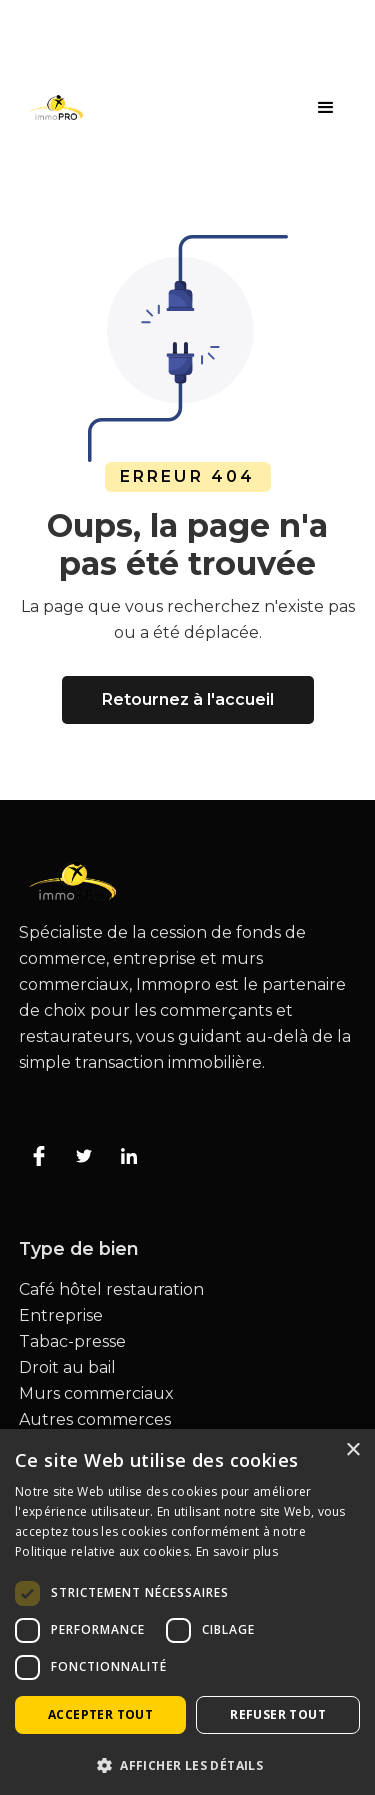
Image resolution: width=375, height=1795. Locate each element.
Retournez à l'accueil (188, 699)
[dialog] (187, 1612)
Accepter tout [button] (100, 1714)
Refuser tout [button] (278, 1714)
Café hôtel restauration (111, 1290)
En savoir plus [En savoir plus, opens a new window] (237, 1551)
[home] (51, 107)
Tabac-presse (72, 1342)
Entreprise (61, 1316)
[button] (326, 108)
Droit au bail (67, 1368)
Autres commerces (95, 1420)
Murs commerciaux (96, 1394)
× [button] (352, 1450)
